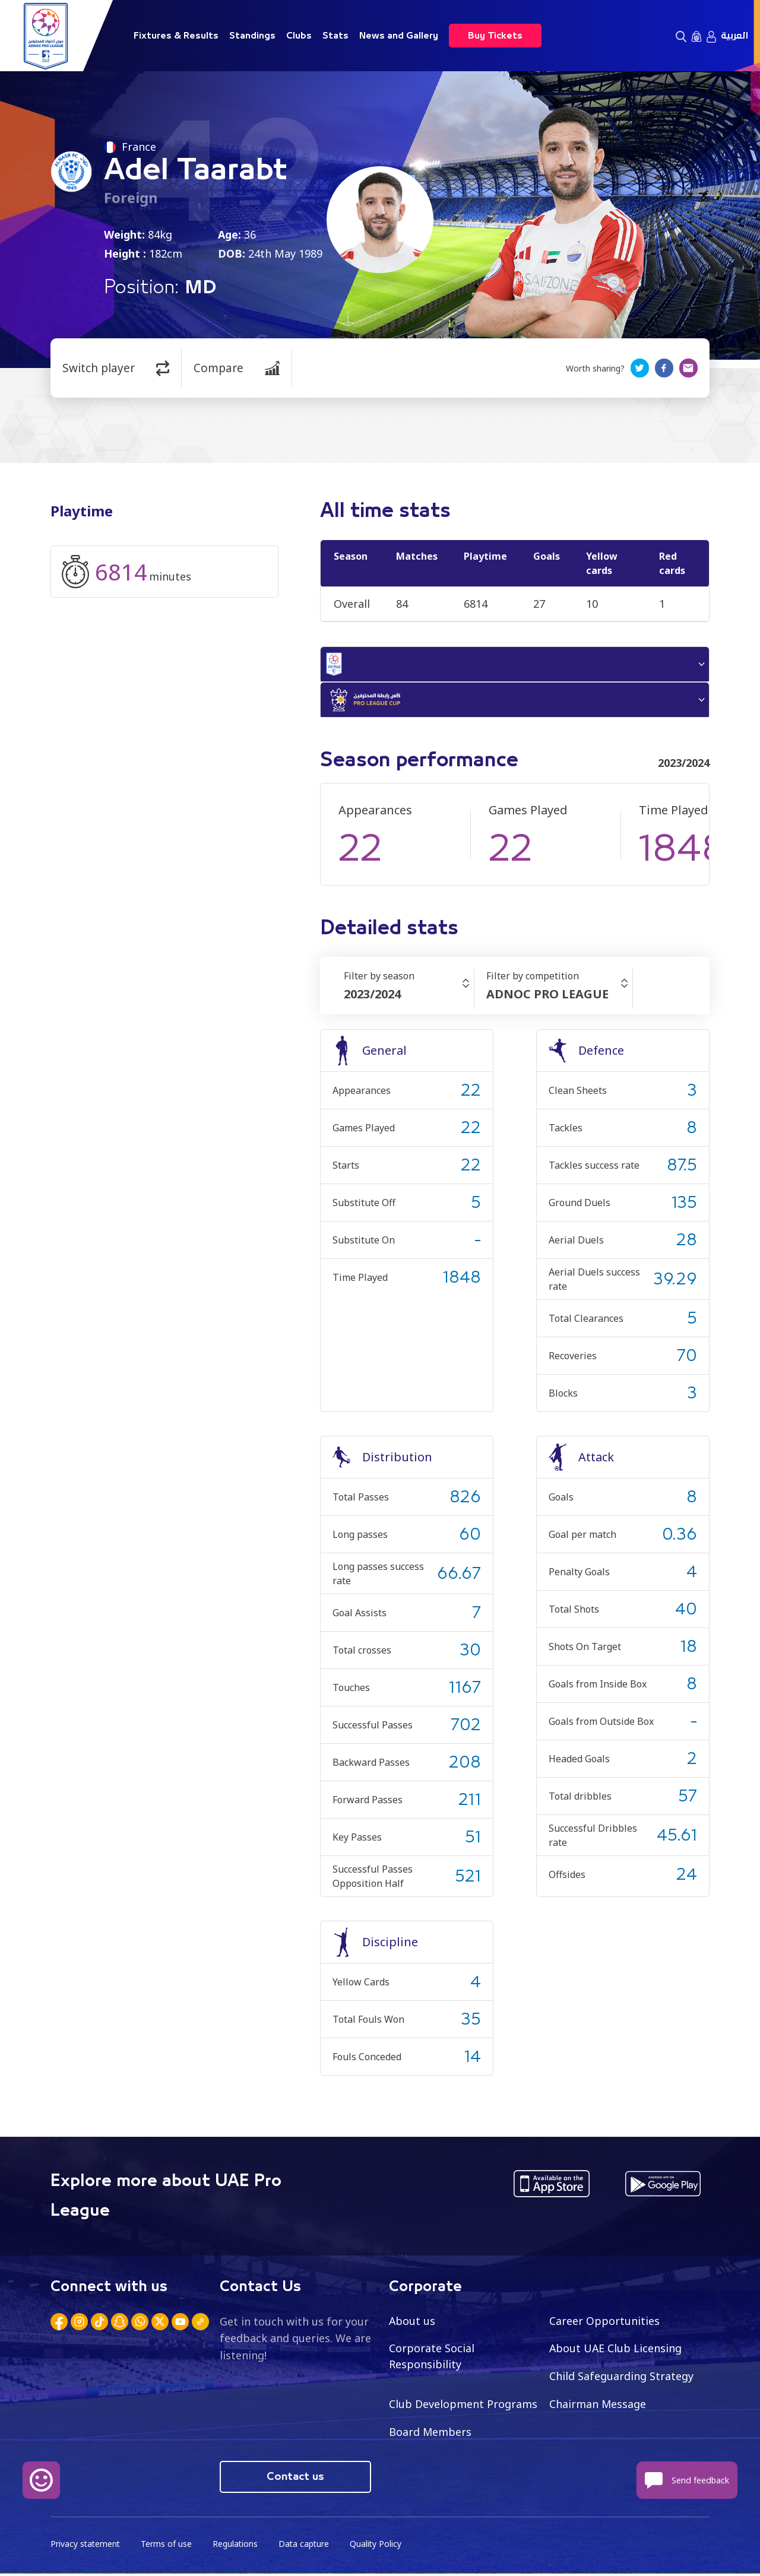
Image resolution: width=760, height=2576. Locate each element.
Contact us (295, 2479)
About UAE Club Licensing (616, 2350)
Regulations (237, 2546)
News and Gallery (398, 35)
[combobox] (409, 996)
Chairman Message (598, 2406)
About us (412, 2322)
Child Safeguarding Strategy (621, 2378)
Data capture (306, 2546)
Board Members (430, 2434)
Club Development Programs (463, 2406)
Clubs (299, 35)
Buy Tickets (495, 35)
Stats (335, 35)
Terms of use (168, 2546)
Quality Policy (379, 2546)
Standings (252, 35)
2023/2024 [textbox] (372, 996)
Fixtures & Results (176, 35)
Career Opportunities (604, 2322)
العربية (734, 35)
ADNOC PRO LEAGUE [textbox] (547, 996)
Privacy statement (86, 2546)
